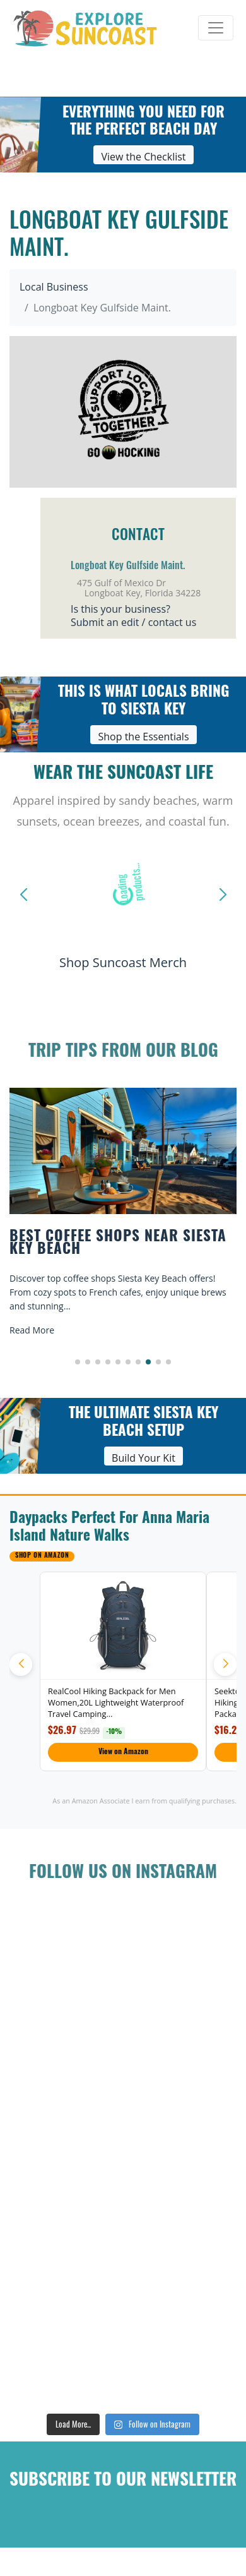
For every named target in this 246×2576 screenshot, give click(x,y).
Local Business (54, 287)
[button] (77, 1361)
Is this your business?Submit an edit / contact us (133, 615)
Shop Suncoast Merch (123, 962)
